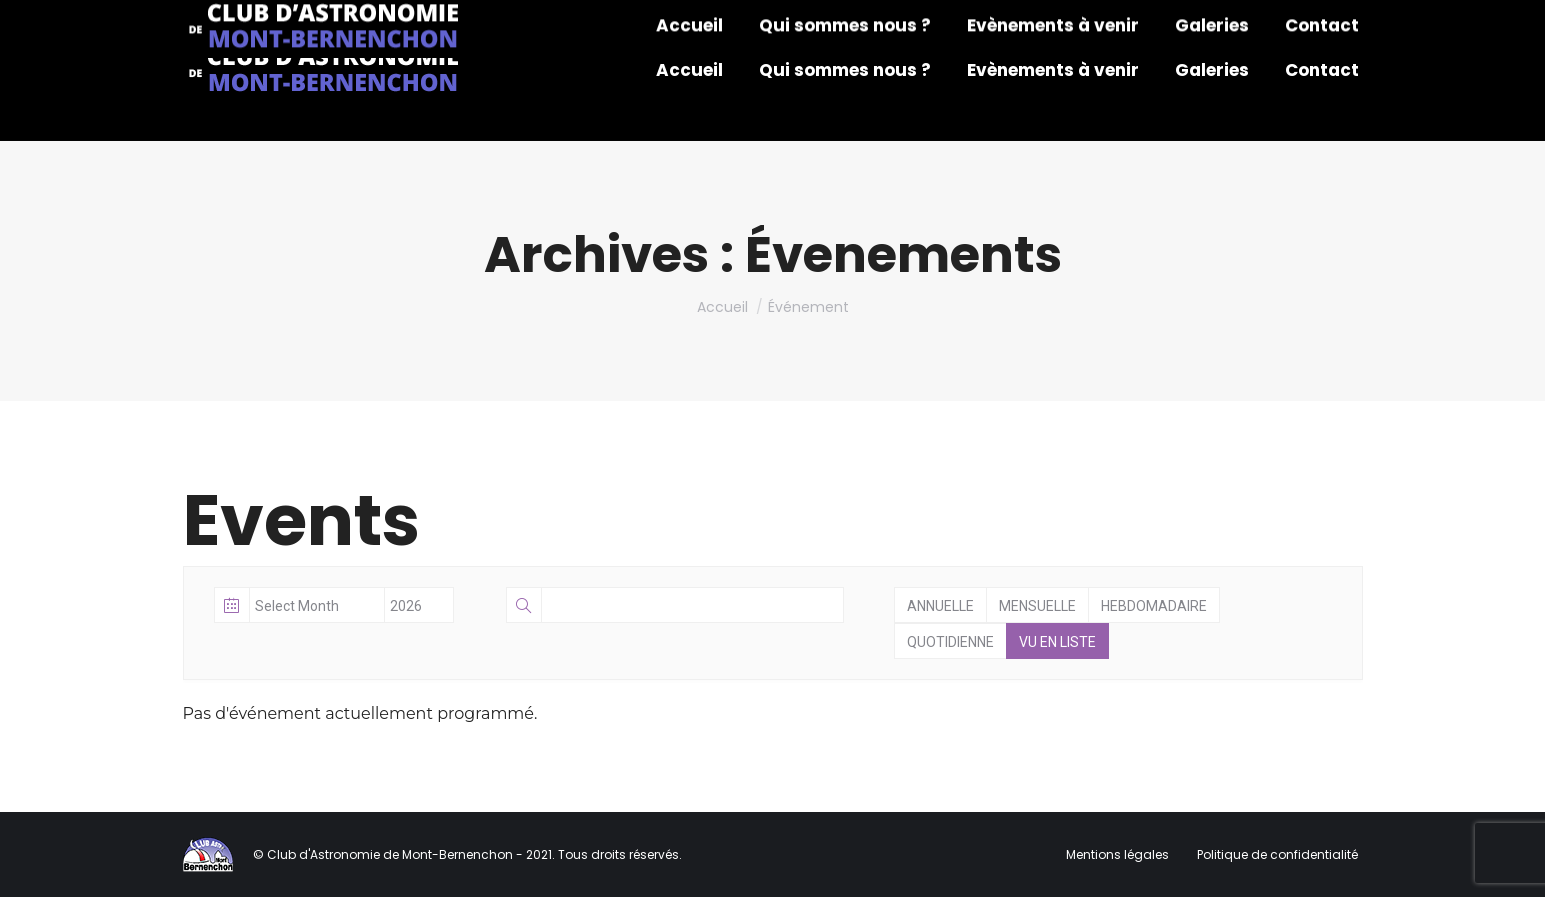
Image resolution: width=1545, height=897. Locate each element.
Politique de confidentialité (1277, 854)
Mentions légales (1119, 854)
